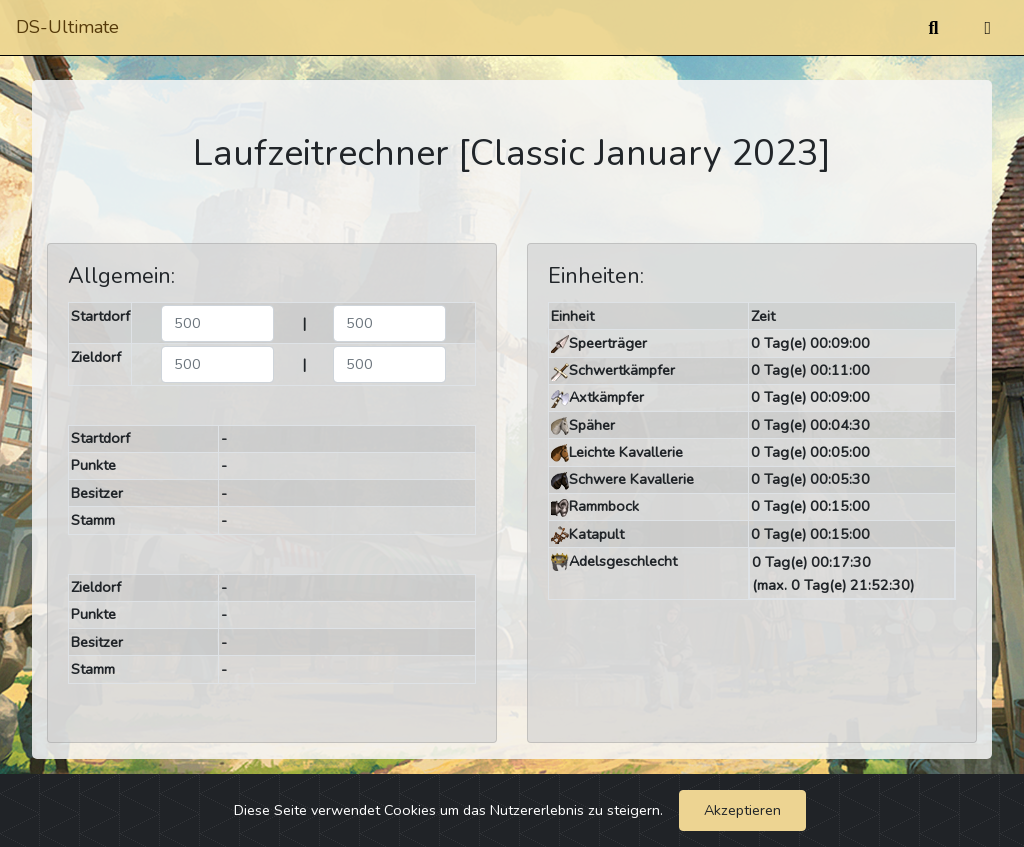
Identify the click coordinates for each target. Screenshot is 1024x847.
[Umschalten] (987, 28)
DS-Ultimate (67, 27)
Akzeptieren (742, 810)
